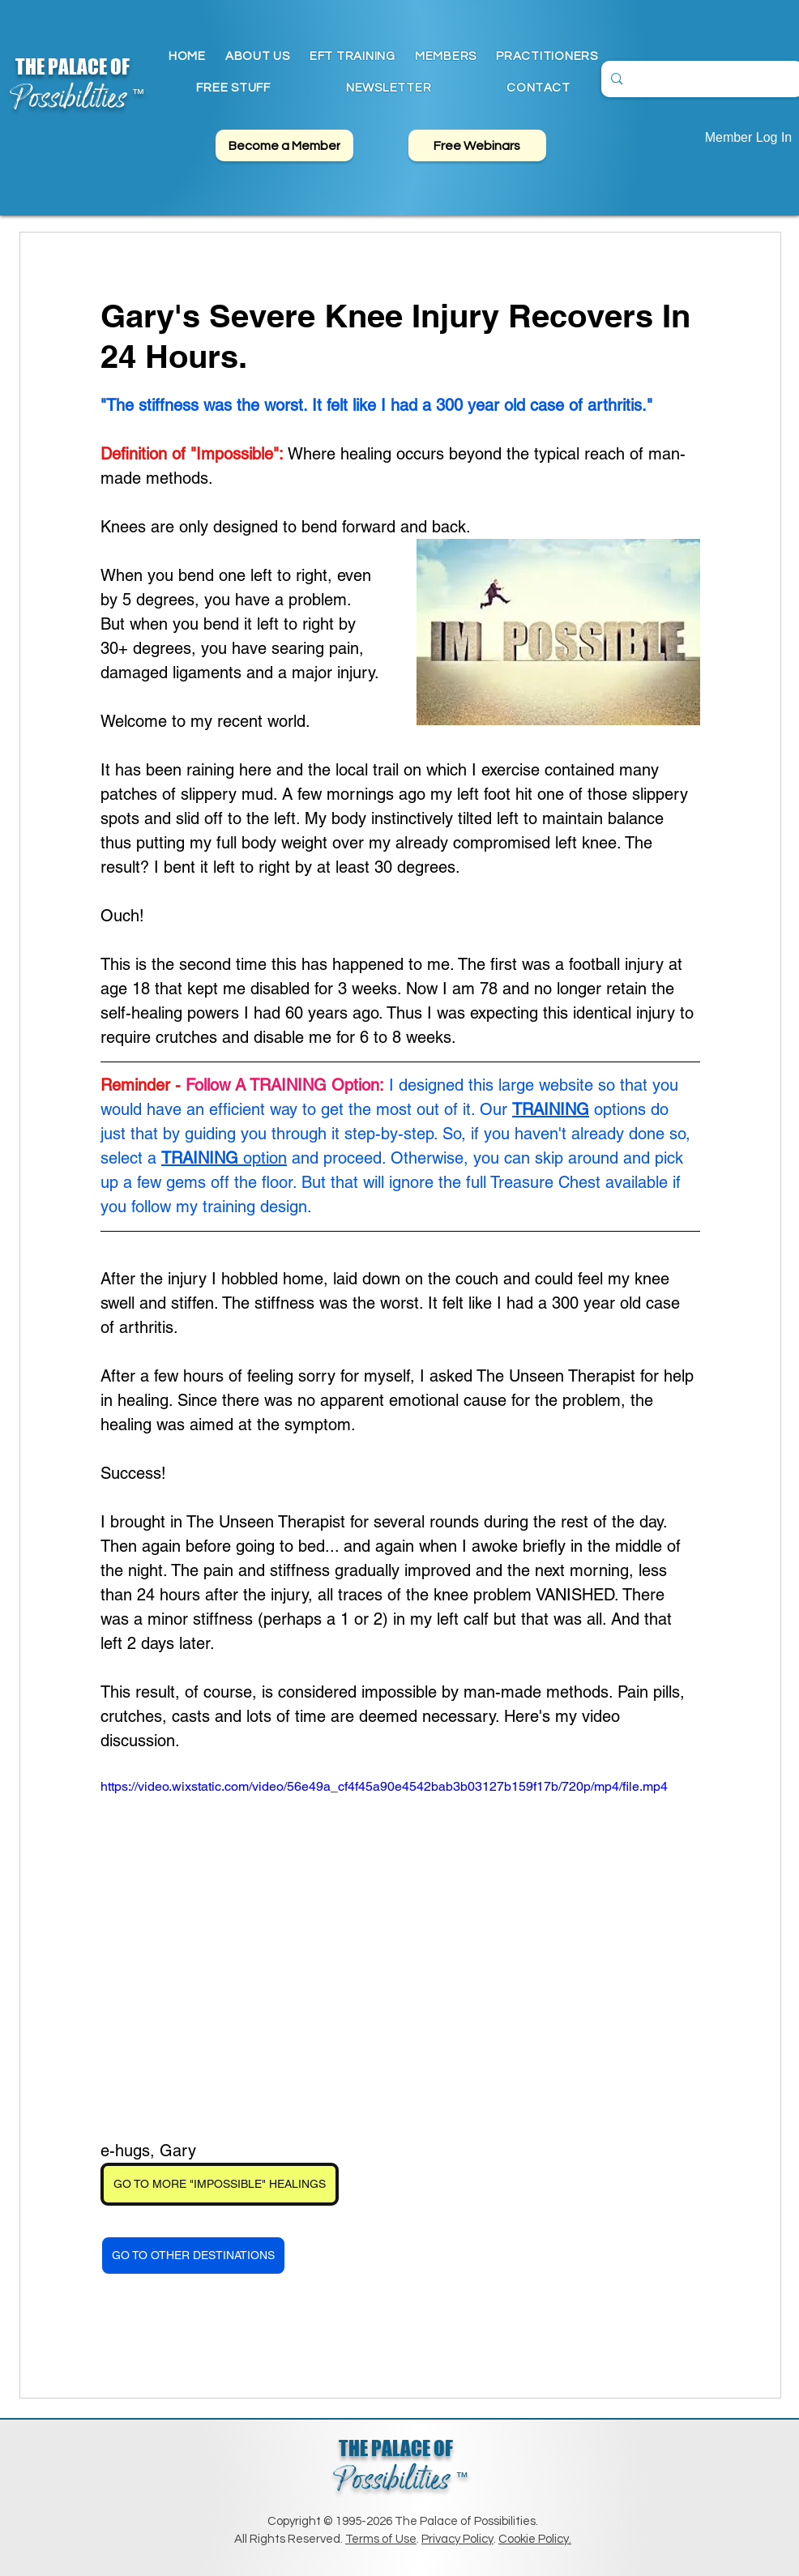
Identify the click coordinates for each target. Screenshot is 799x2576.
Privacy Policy (457, 2539)
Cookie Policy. (534, 2539)
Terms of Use (381, 2539)
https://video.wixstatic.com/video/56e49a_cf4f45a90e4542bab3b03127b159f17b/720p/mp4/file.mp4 (384, 1786)
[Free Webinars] (477, 145)
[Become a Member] (284, 145)
